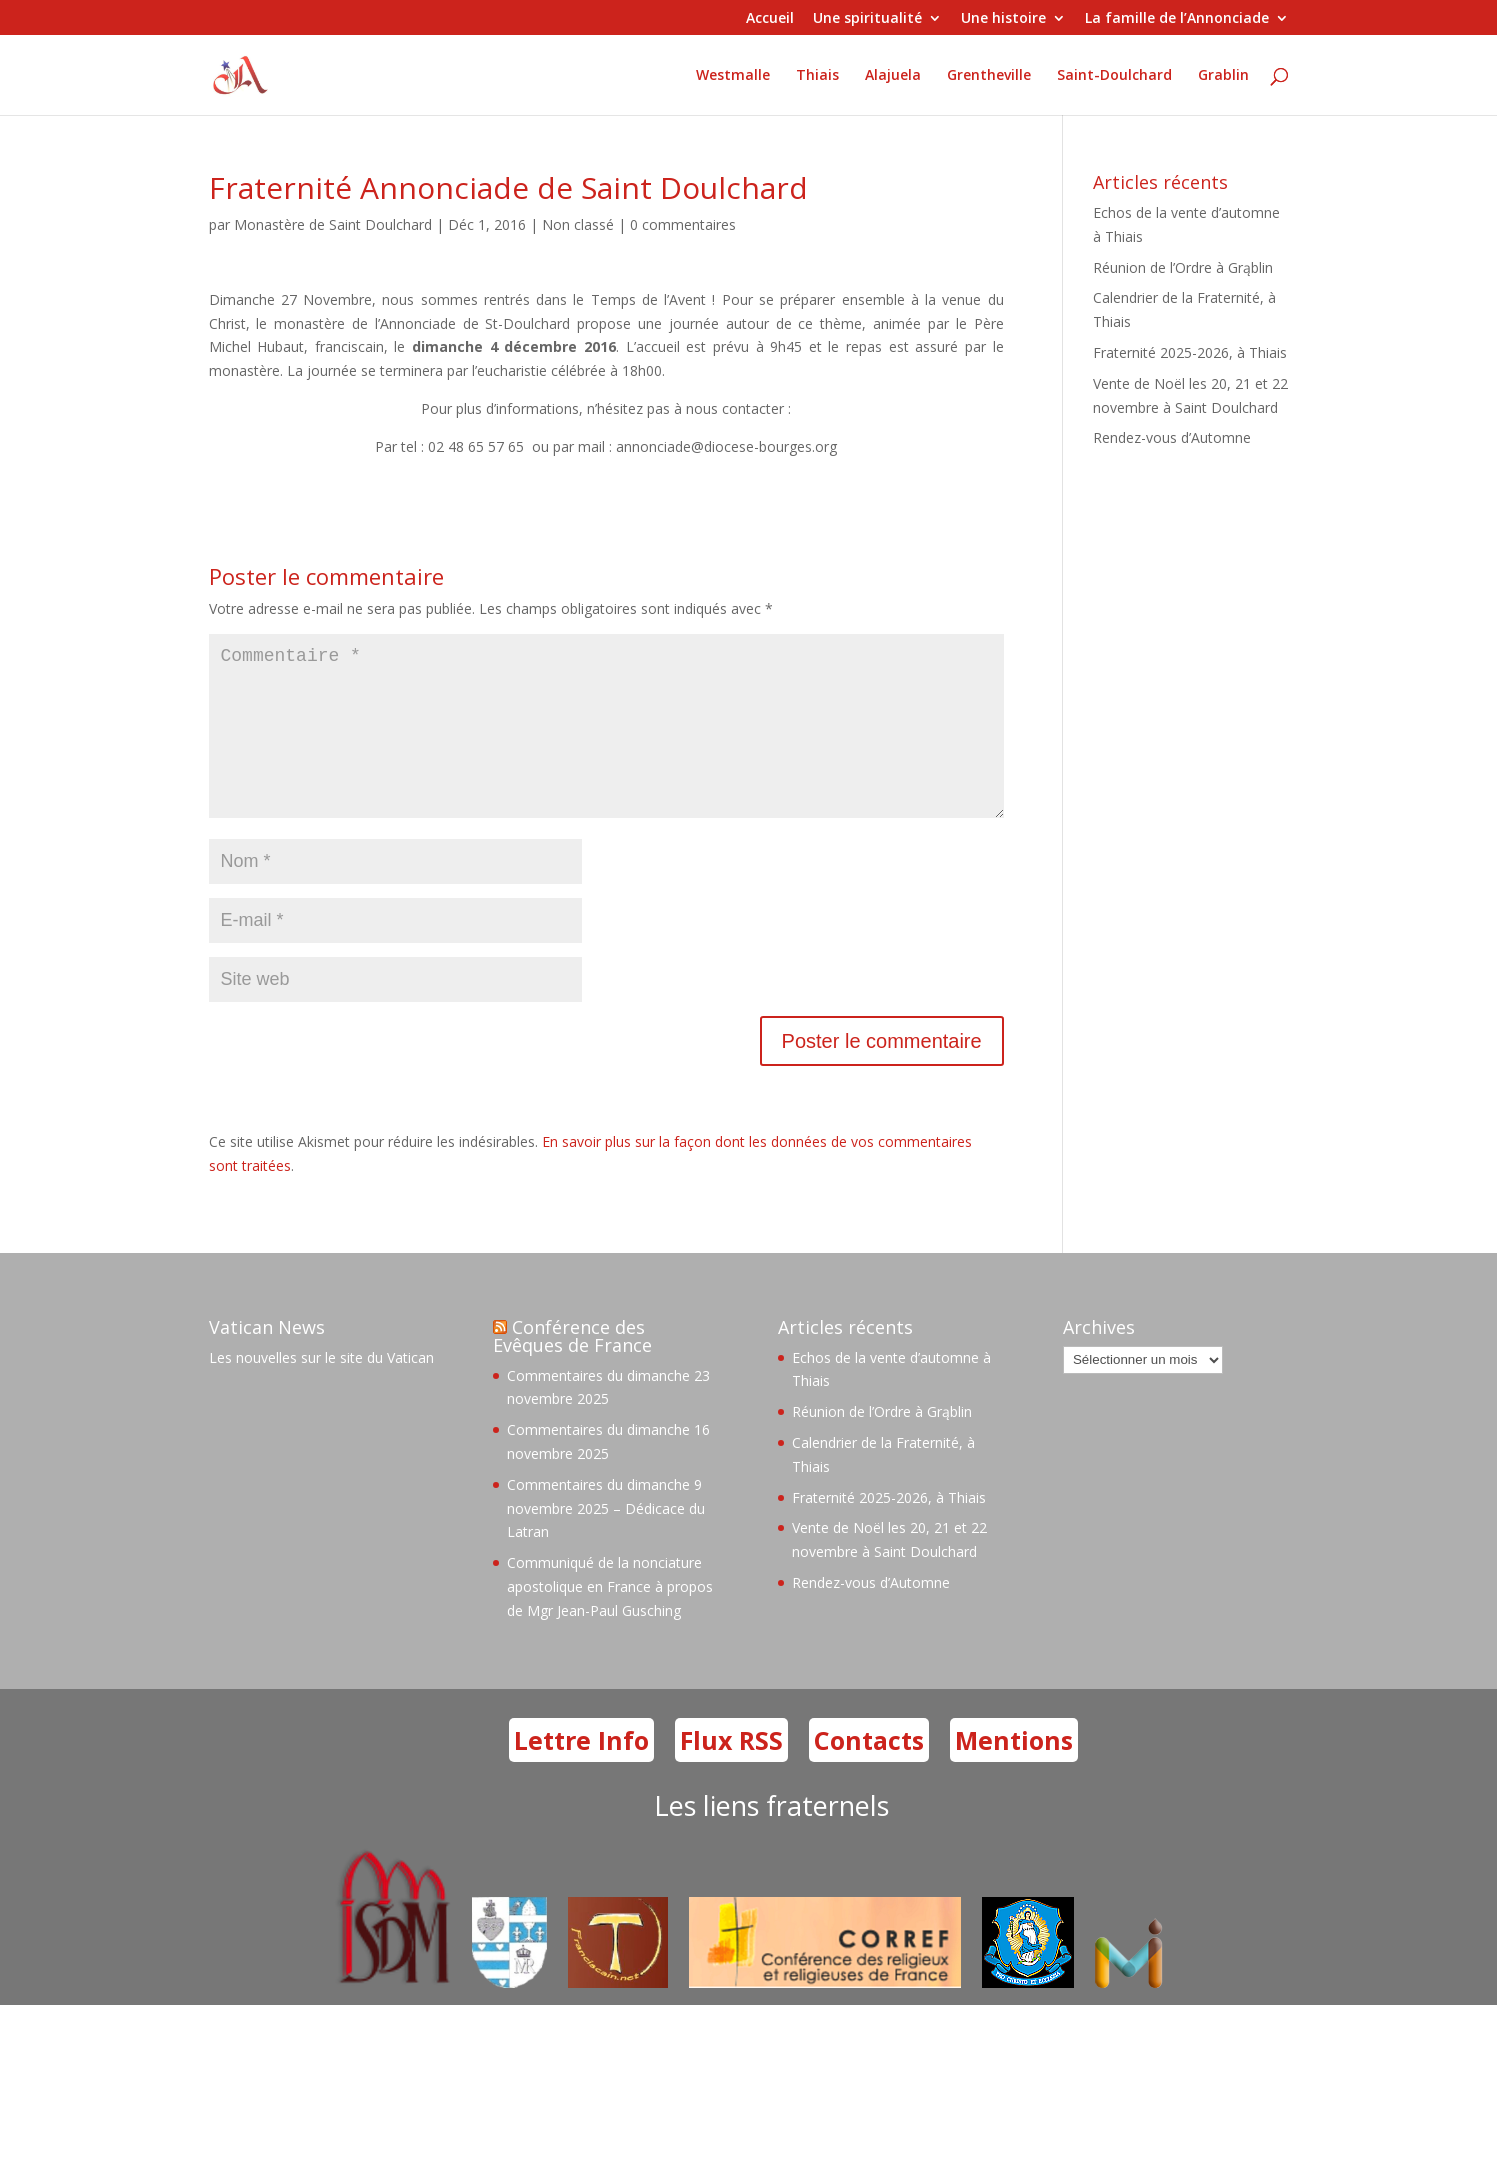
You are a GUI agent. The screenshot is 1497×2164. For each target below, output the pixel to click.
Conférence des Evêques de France (572, 1368)
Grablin (1223, 76)
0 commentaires (683, 224)
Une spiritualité (867, 19)
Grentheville (989, 76)
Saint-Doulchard (1114, 76)
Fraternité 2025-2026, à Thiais (1190, 352)
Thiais (817, 76)
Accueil (770, 19)
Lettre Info (581, 1772)
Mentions (1014, 1772)
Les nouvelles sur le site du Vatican (321, 1389)
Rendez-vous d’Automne (1172, 437)
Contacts (869, 1772)
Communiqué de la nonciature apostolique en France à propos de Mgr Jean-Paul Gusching (610, 1618)
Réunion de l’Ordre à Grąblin (1183, 267)
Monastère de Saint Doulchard (333, 224)
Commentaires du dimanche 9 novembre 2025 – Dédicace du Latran (606, 1540)
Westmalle (733, 76)
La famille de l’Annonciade (1177, 19)
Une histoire (1003, 19)
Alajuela (893, 76)
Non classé (578, 224)
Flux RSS (731, 1772)
